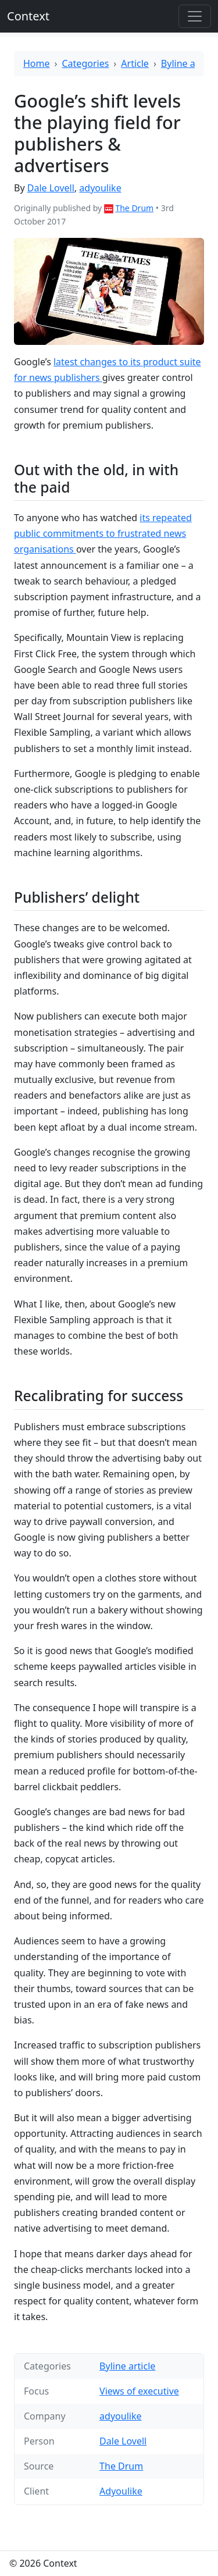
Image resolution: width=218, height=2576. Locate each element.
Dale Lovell (50, 187)
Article (135, 63)
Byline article (189, 63)
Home (36, 63)
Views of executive (139, 2391)
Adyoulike (120, 2491)
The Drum (134, 207)
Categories (85, 63)
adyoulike (100, 187)
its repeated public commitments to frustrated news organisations (103, 533)
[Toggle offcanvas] (194, 16)
